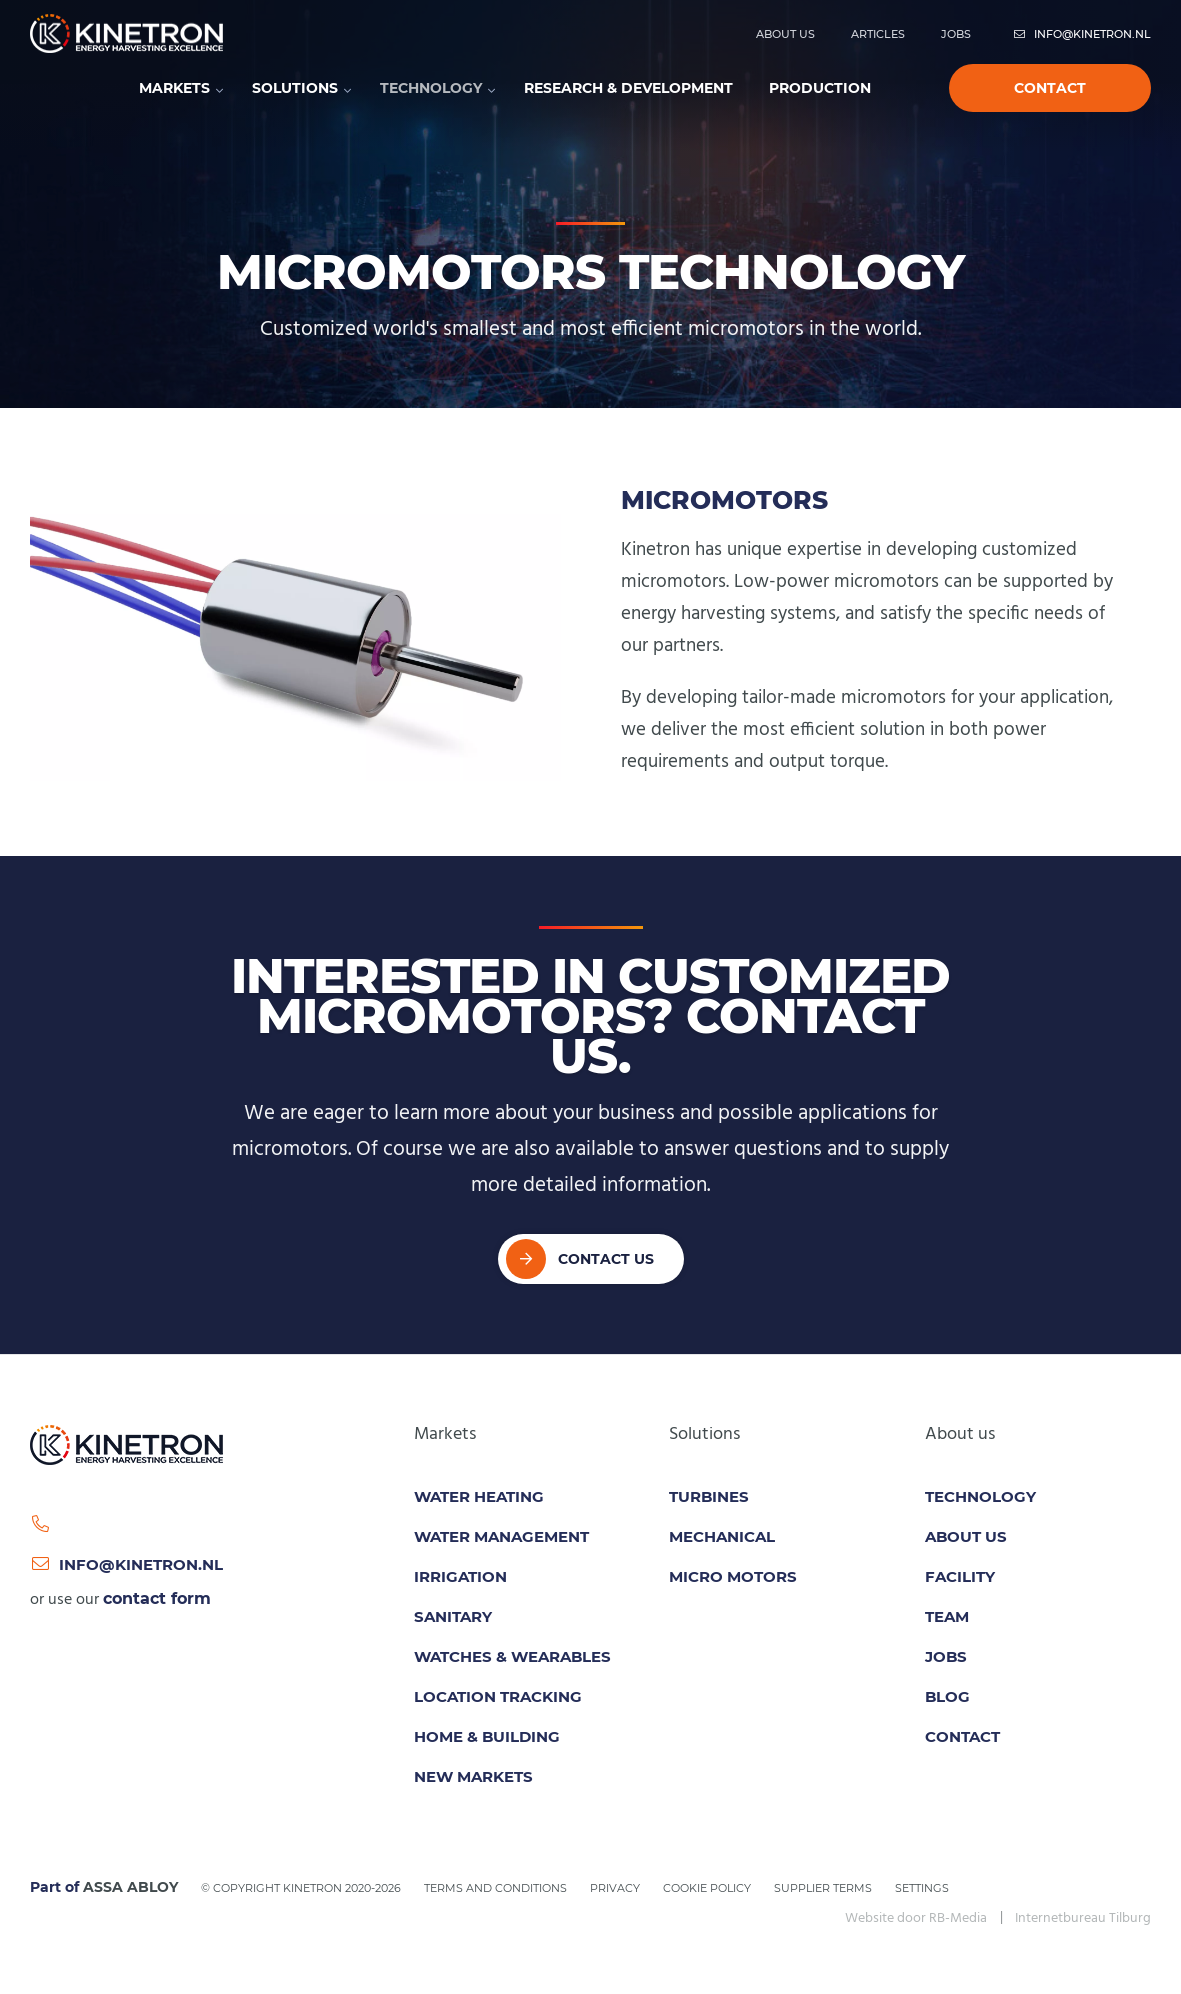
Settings (922, 1888)
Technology (431, 88)
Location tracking (498, 1696)
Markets (174, 88)
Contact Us (606, 1259)
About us (785, 34)
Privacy (615, 1888)
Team (947, 1616)
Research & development (628, 88)
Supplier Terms (823, 1888)
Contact (1050, 88)
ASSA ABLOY (130, 1887)
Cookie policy (707, 1888)
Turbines (709, 1496)
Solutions (295, 88)
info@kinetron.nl (1082, 34)
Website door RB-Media (916, 1918)
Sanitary (453, 1616)
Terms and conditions (495, 1888)
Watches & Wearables (512, 1656)
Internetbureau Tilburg (1083, 1918)
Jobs (956, 34)
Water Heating (479, 1496)
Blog (947, 1696)
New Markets (473, 1776)
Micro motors (733, 1576)
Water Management (501, 1536)
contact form (157, 1598)
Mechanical (722, 1536)
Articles (878, 34)
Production (820, 88)
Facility (960, 1576)
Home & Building (487, 1736)
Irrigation (460, 1576)
